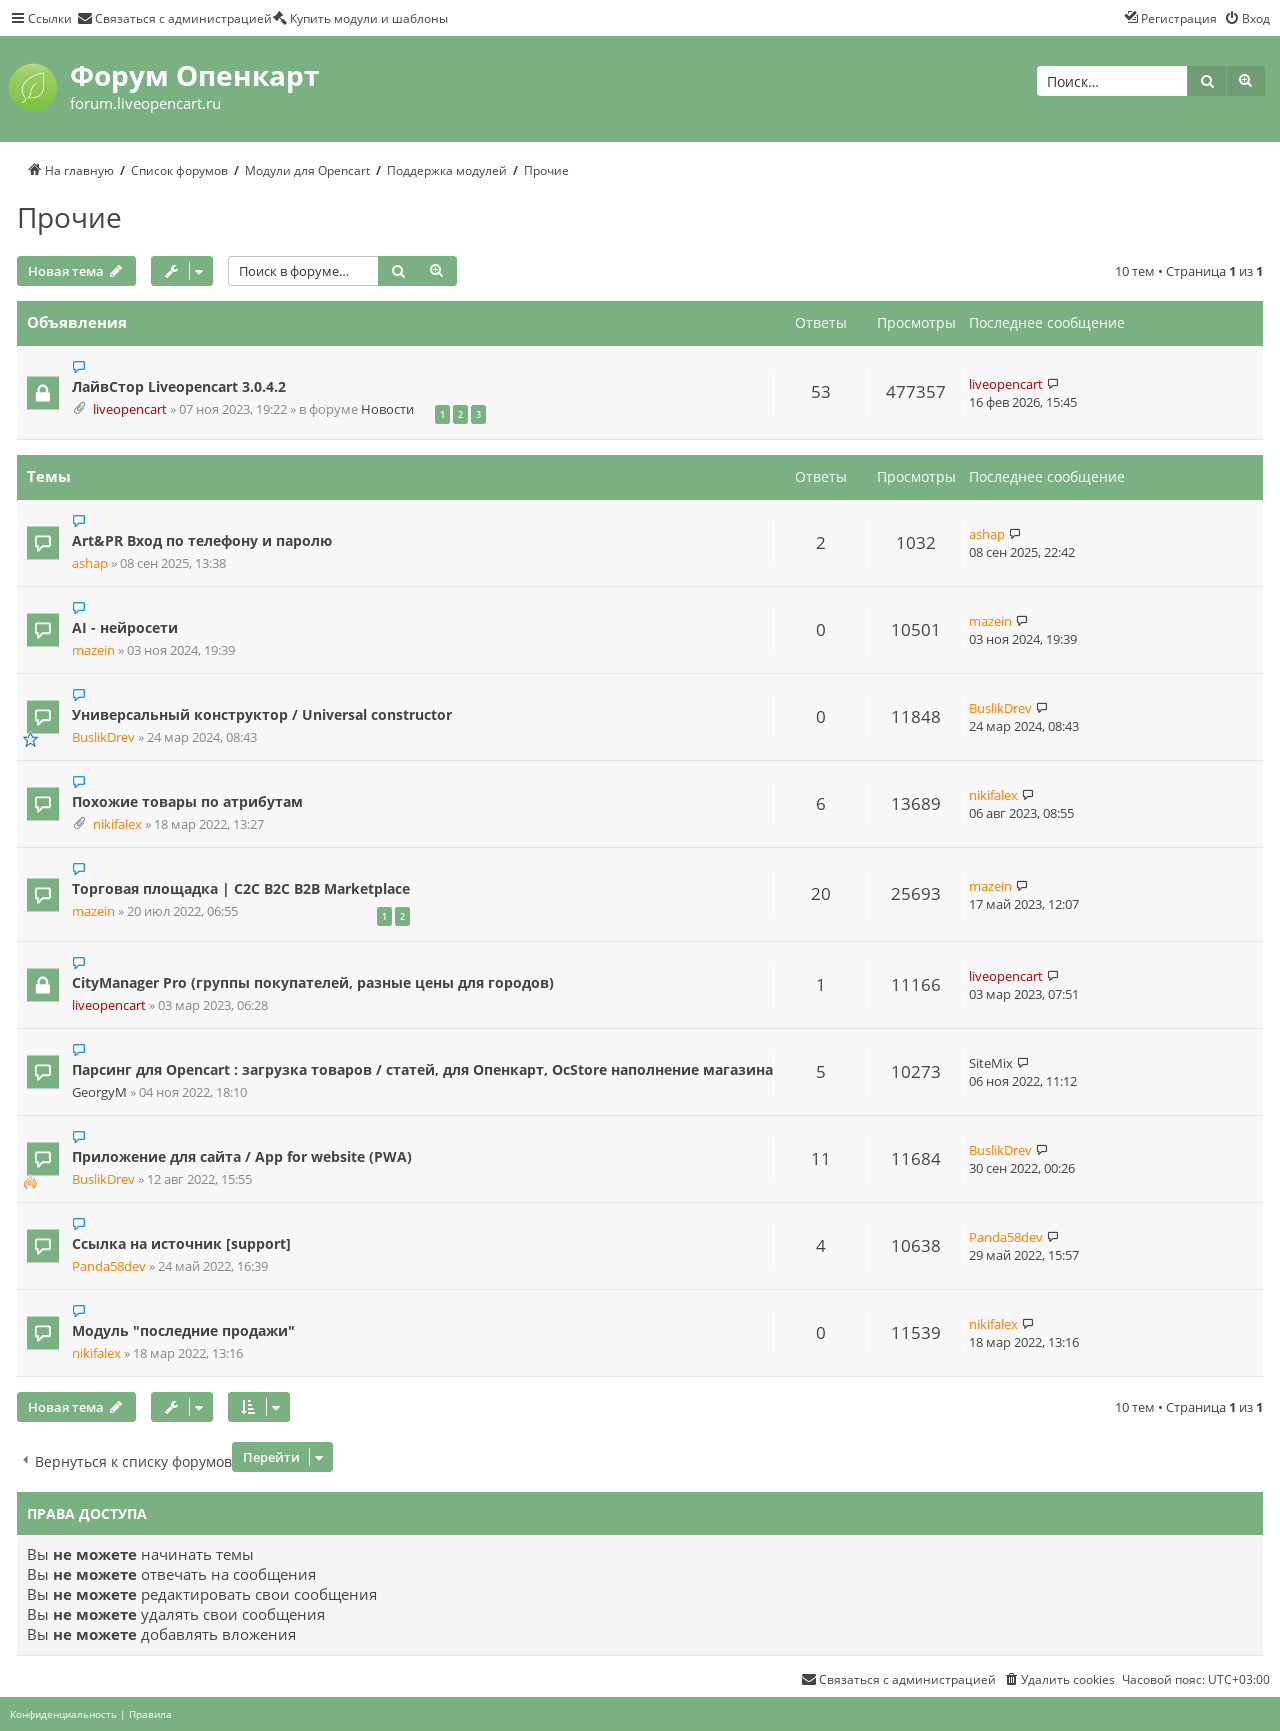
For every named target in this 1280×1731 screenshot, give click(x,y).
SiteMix (991, 1063)
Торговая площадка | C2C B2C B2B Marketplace (241, 888)
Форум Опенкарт (194, 75)
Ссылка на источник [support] (181, 1243)
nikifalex (117, 824)
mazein (93, 650)
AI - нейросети (125, 627)
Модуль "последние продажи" (183, 1330)
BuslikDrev (103, 737)
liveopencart (130, 409)
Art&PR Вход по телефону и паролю (202, 540)
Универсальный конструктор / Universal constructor (262, 714)
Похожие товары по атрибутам (187, 801)
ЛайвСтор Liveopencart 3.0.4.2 (179, 386)
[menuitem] (174, 18)
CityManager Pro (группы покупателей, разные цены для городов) (313, 982)
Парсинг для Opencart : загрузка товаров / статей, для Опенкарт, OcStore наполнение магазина (422, 1069)
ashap (90, 563)
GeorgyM (99, 1092)
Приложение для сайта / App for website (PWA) (242, 1156)
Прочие (69, 217)
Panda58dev (109, 1266)
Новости (387, 409)
